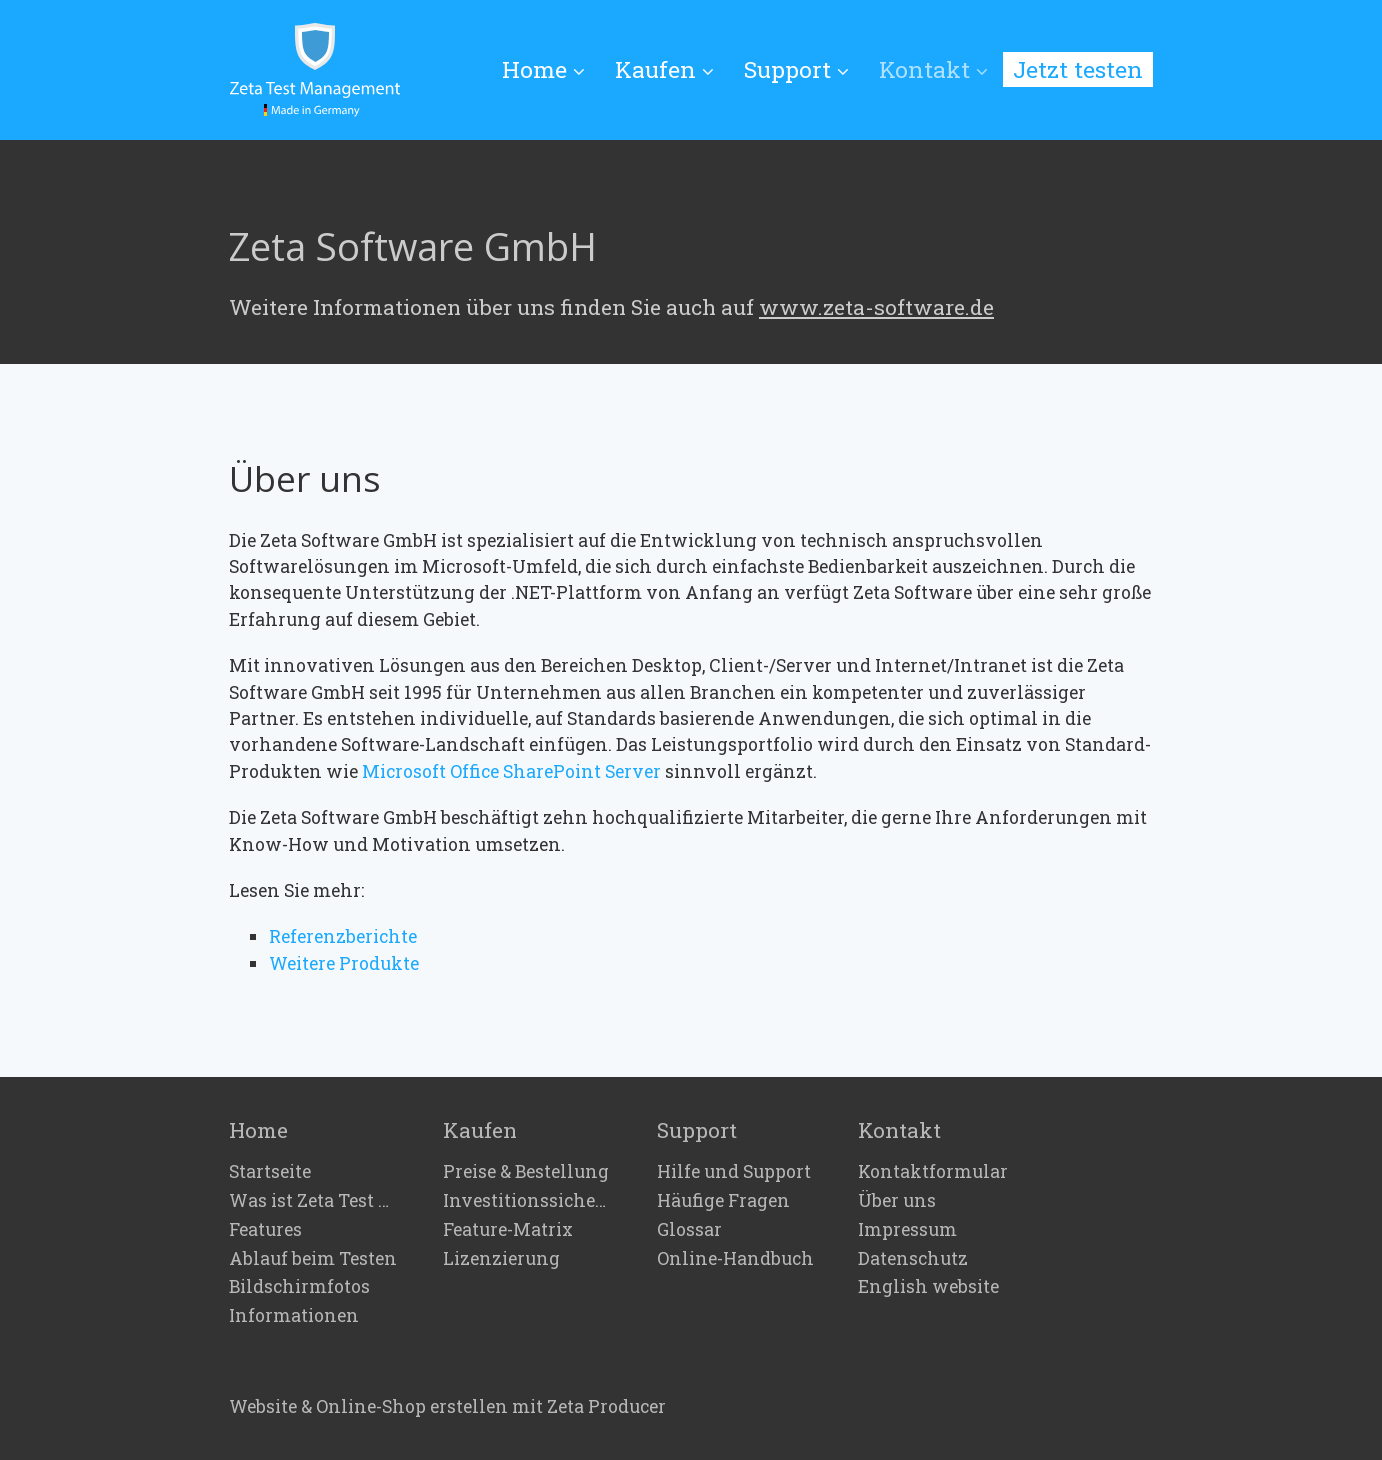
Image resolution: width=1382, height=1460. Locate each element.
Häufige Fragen (723, 1201)
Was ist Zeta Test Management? (314, 1201)
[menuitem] (551, 70)
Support (796, 69)
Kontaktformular (933, 1172)
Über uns (897, 1201)
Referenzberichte (343, 936)
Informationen (294, 1316)
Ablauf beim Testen (313, 1259)
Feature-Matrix (508, 1230)
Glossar (689, 1230)
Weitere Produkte (344, 963)
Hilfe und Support (734, 1172)
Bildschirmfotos (299, 1287)
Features (265, 1230)
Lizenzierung (501, 1259)
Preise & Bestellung (526, 1172)
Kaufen (664, 69)
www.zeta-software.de (876, 307)
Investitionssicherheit (528, 1201)
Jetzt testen (1078, 69)
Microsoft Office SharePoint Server (511, 771)
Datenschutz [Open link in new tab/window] (913, 1259)
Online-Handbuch (735, 1259)
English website (928, 1287)
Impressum (907, 1230)
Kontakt (933, 69)
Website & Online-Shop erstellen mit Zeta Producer (447, 1406)
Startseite (270, 1172)
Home (543, 69)
